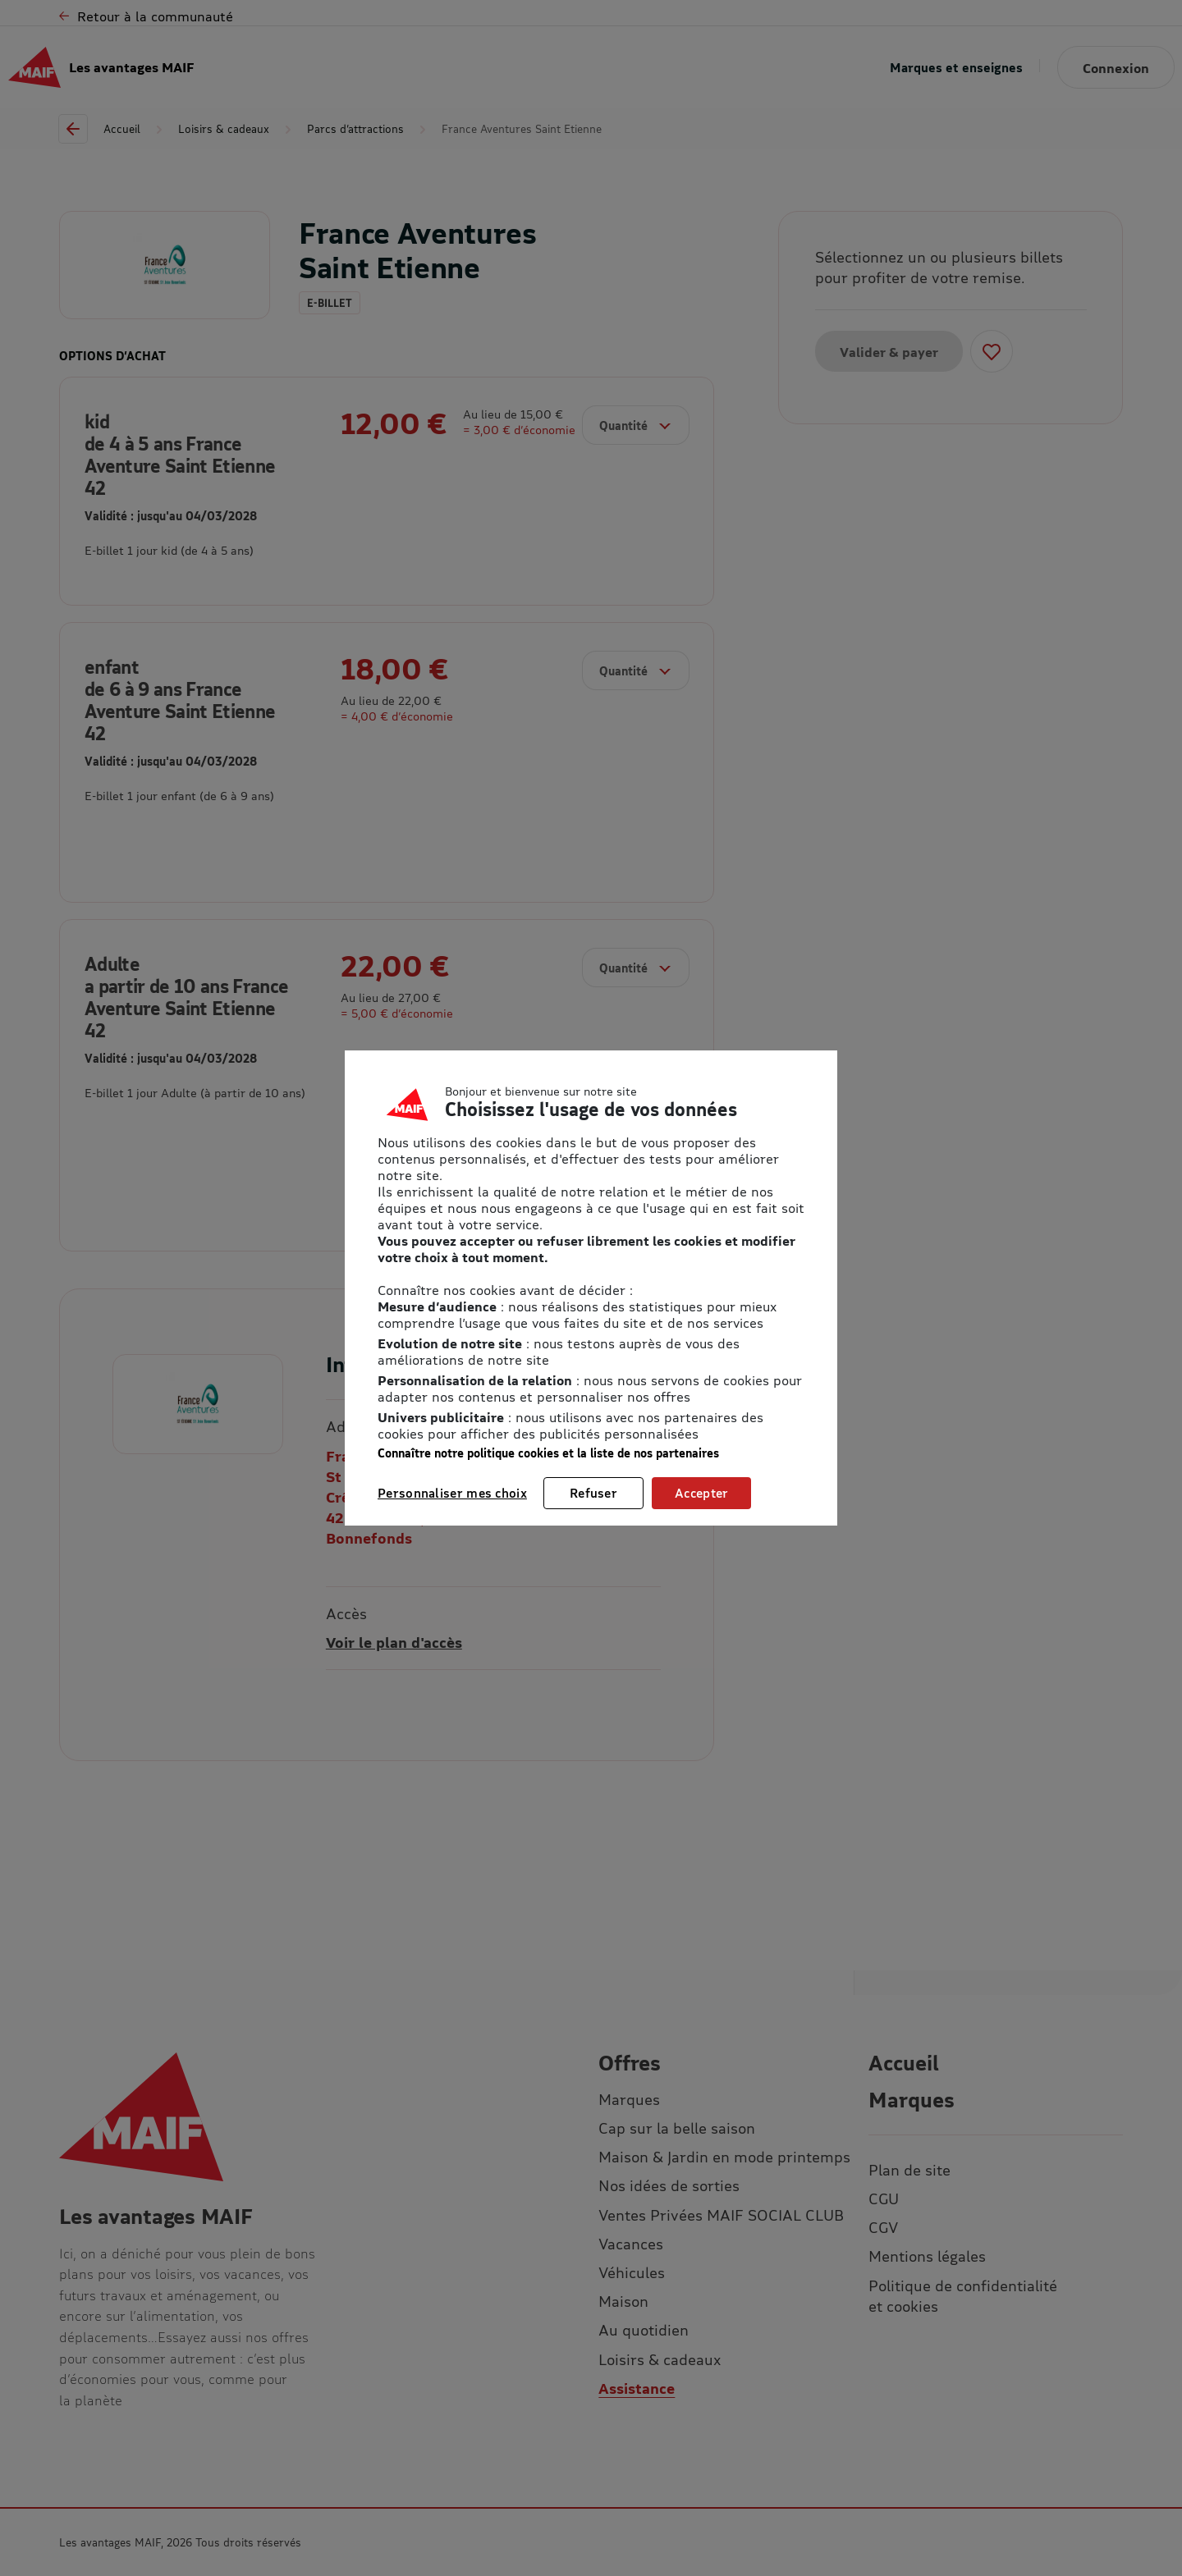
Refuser (593, 1492)
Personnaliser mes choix (452, 1492)
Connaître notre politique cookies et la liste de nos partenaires (548, 1453)
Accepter (701, 1492)
